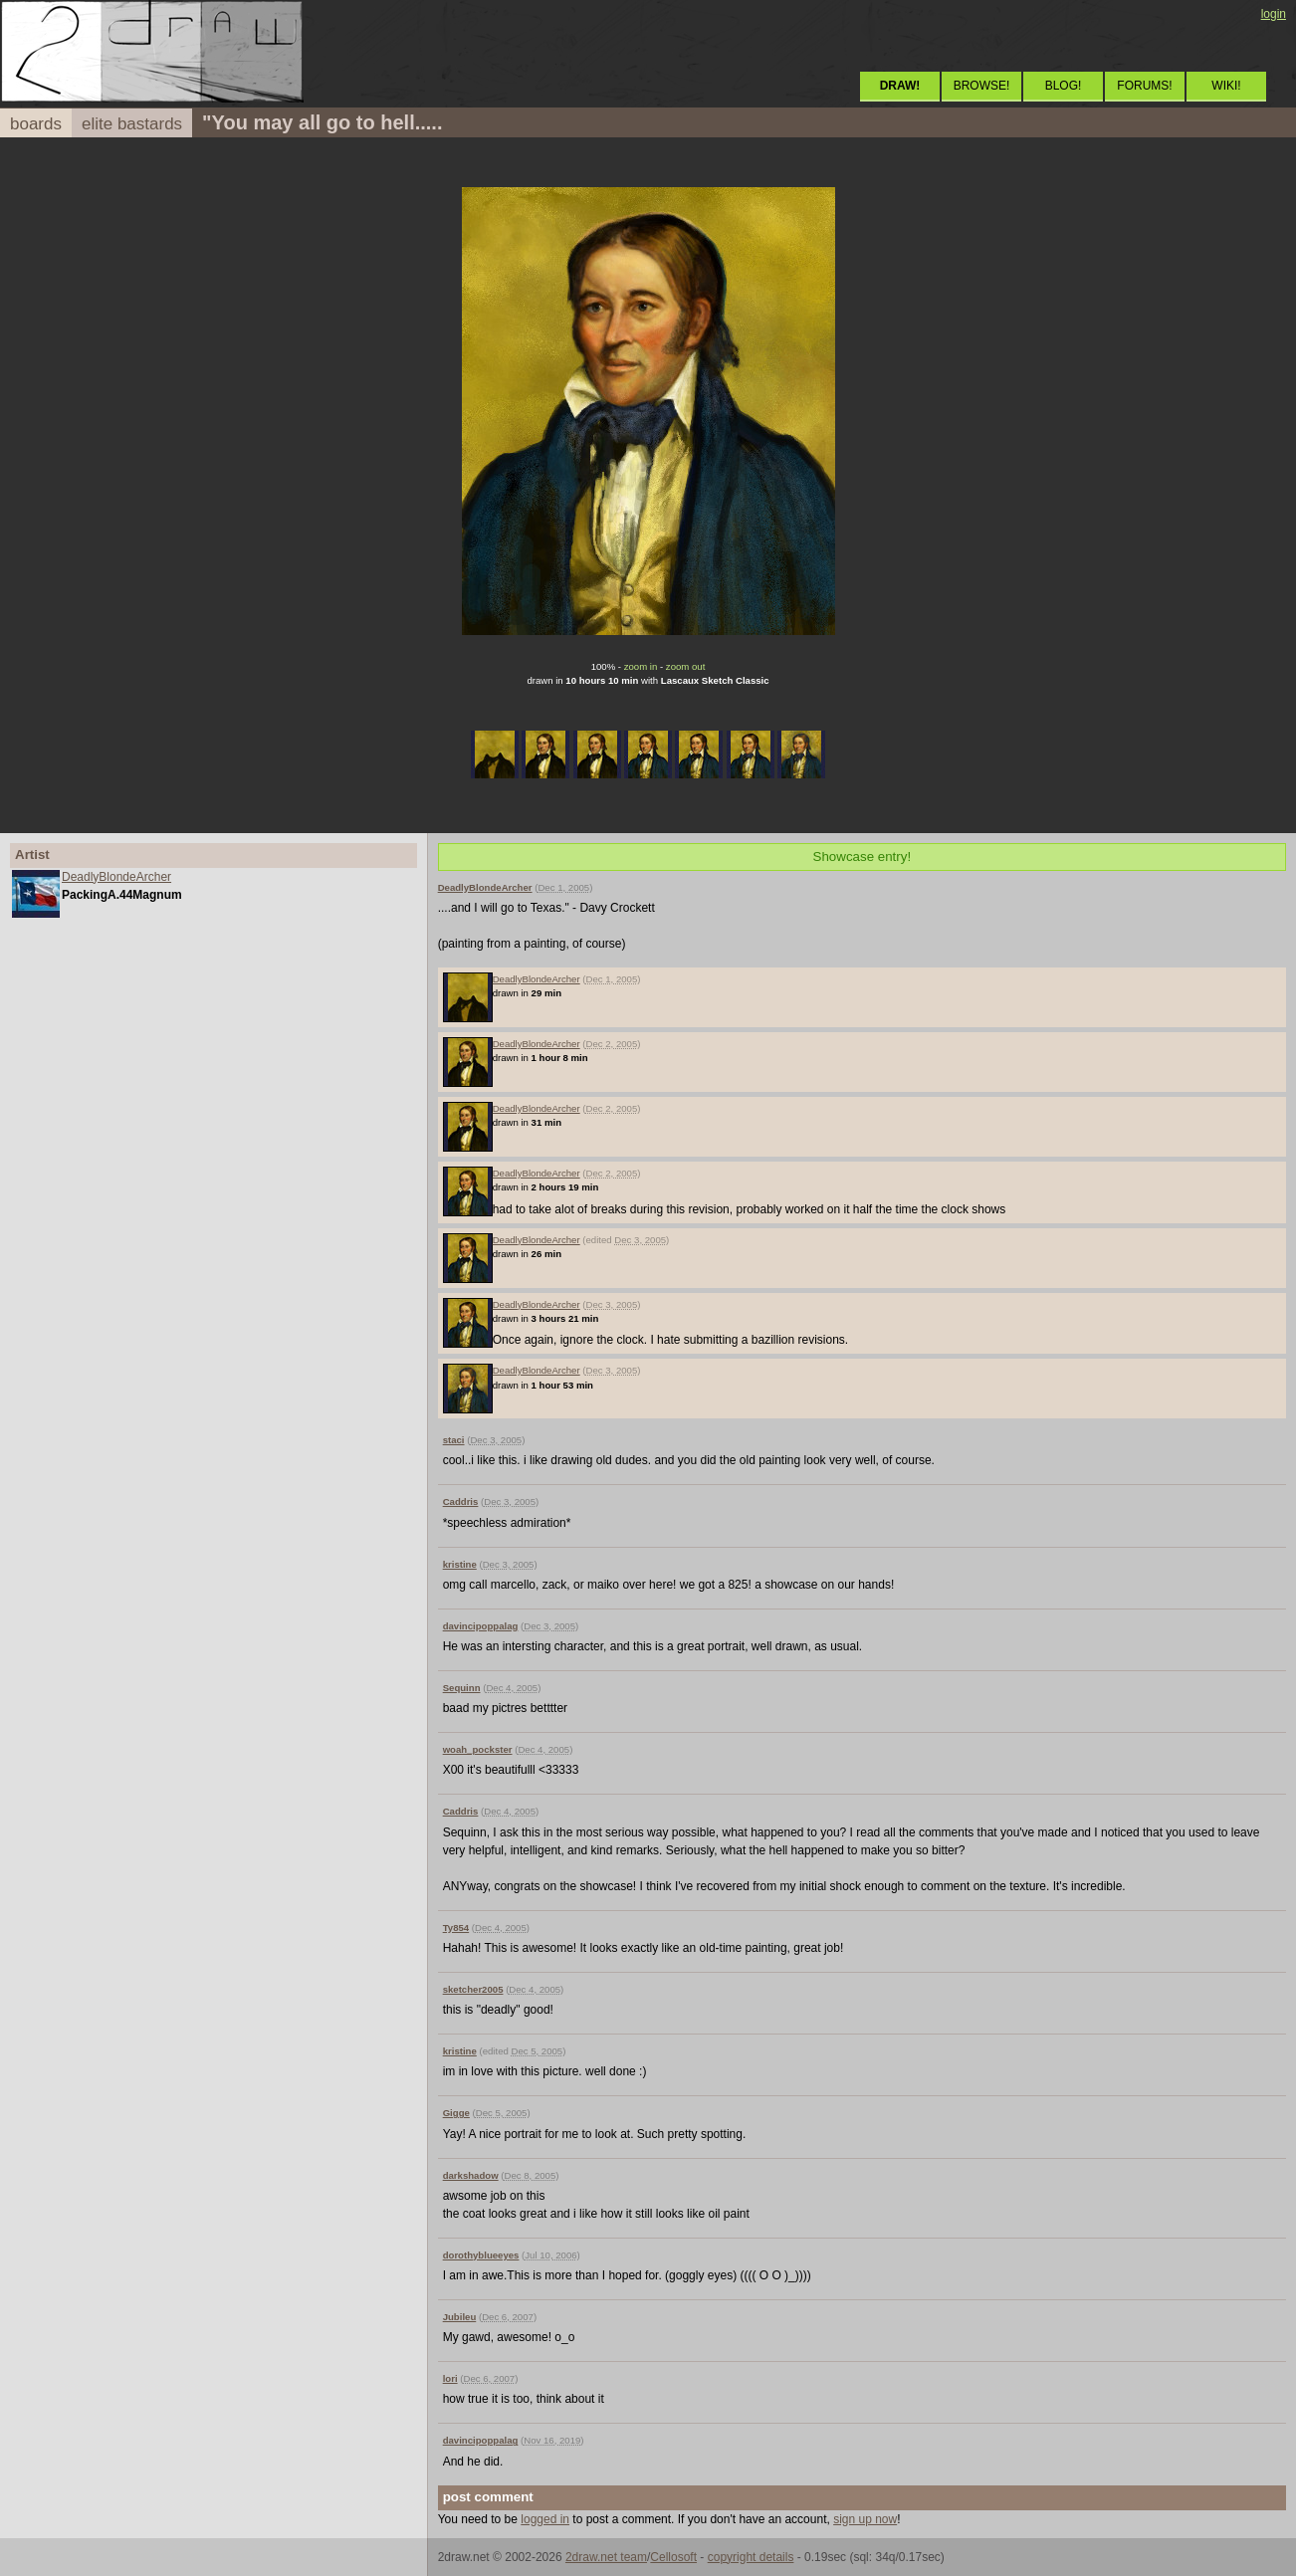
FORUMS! (1144, 86)
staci (454, 1439)
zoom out (685, 666)
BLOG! (1063, 86)
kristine (460, 1564)
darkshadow (471, 2175)
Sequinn (462, 1687)
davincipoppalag (481, 1625)
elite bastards (132, 123)
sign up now (865, 2519)
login (1273, 14)
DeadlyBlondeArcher (116, 877)
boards (36, 123)
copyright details (751, 2557)
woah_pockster (478, 1749)
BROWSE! (982, 86)
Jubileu (460, 2316)
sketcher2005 (473, 1989)
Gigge (456, 2112)
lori (450, 2378)
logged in (545, 2519)
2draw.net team (606, 2557)
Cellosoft (673, 2557)
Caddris (461, 1501)
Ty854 (456, 1927)
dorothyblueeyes (481, 2255)
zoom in (641, 666)
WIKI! (1225, 86)
